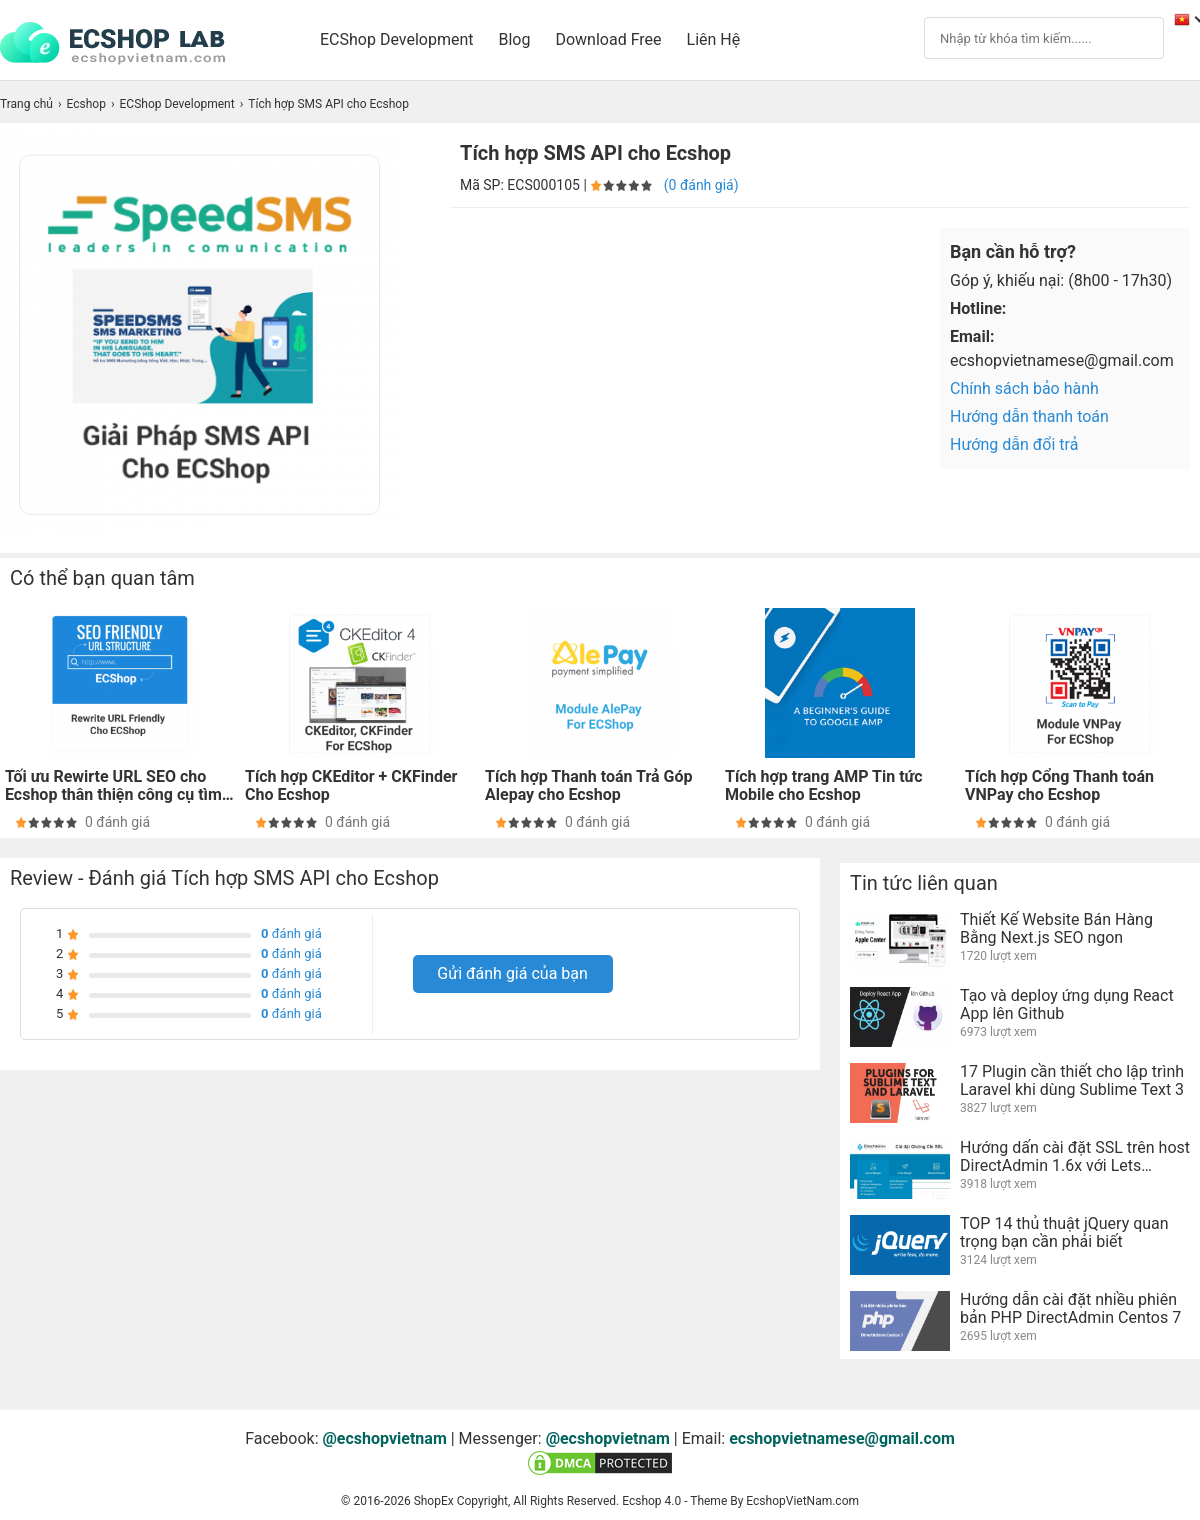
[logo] (122, 44)
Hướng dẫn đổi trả (1014, 444)
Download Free (608, 39)
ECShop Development (397, 39)
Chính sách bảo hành (1024, 388)
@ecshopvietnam (385, 1438)
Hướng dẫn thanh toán (1029, 416)
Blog (515, 39)
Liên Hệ (714, 39)
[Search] (1025, 36)
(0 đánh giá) (701, 185)
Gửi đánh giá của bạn (512, 973)
